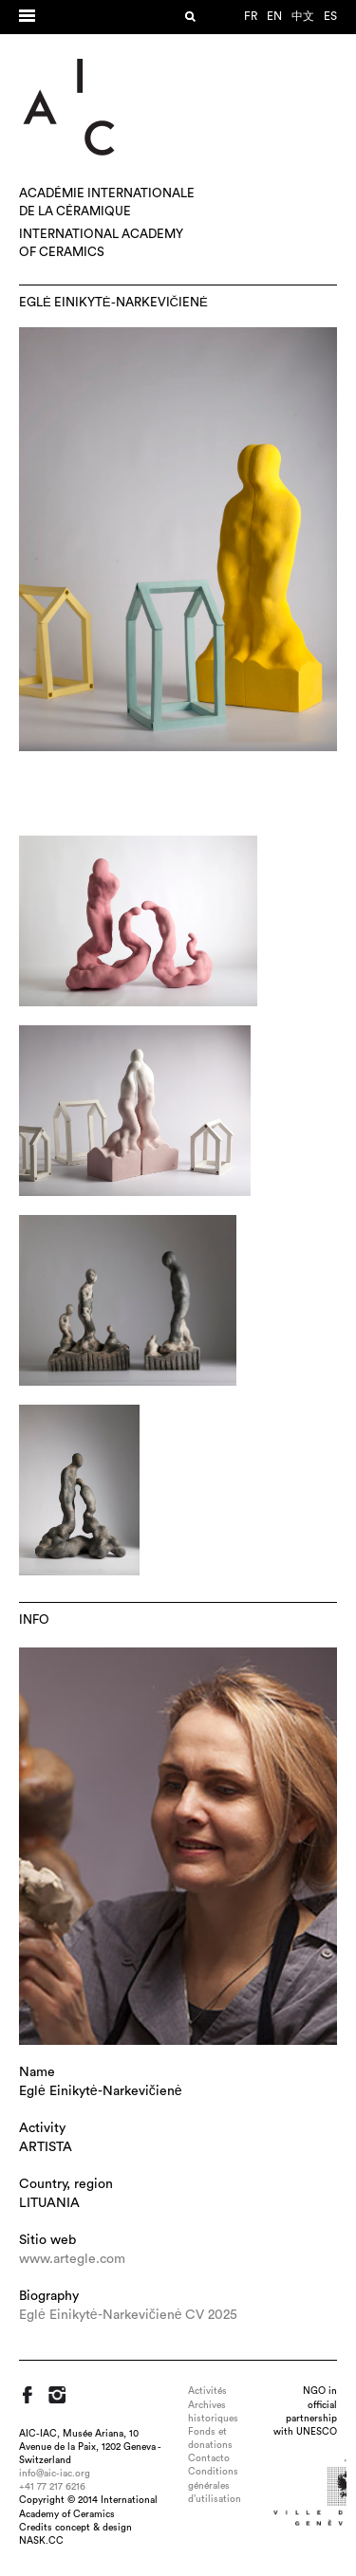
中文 (302, 16)
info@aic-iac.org (54, 2473)
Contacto (209, 2458)
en (274, 16)
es (330, 16)
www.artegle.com (72, 2259)
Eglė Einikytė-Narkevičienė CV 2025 (128, 2315)
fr (250, 16)
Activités (207, 2391)
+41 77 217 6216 (52, 2487)
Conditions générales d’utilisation (214, 2485)
